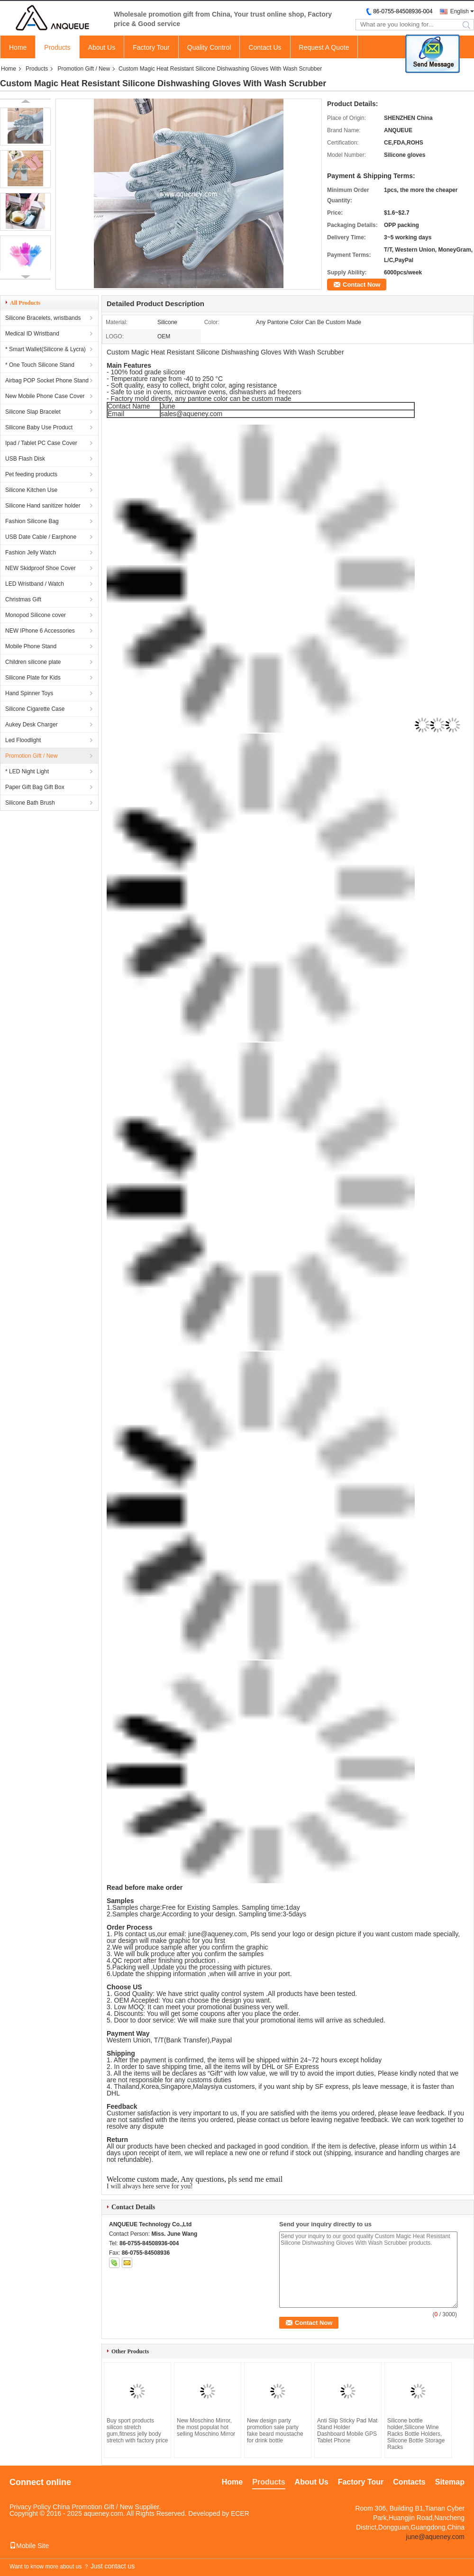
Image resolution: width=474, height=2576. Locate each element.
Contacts (409, 2482)
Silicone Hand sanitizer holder (43, 505)
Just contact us (113, 2566)
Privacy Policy (30, 2507)
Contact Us (264, 47)
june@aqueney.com (217, 1934)
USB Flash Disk (25, 458)
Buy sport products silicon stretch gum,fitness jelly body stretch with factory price (137, 2430)
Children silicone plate (33, 662)
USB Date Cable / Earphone (40, 537)
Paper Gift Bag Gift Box (34, 787)
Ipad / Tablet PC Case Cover (41, 443)
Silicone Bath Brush (30, 802)
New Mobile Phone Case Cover (44, 396)
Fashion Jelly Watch (30, 552)
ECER (240, 2513)
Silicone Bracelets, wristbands (43, 318)
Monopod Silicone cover (35, 615)
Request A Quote (324, 47)
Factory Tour (151, 47)
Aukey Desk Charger (31, 724)
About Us (102, 47)
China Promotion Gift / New (93, 2507)
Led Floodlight (23, 740)
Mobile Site (29, 2545)
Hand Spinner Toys (29, 693)
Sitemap (450, 2482)
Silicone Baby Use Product (39, 427)
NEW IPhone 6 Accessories (40, 630)
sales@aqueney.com (191, 413)
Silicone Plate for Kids (33, 677)
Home (18, 47)
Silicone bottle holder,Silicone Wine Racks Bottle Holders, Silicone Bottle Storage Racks (416, 2433)
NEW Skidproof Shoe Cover (40, 568)
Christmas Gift (23, 599)
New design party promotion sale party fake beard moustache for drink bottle (275, 2430)
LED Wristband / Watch (34, 584)
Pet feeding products (31, 474)
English (459, 11)
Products (57, 47)
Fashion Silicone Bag (32, 521)
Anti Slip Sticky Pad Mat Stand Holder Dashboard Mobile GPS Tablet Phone (347, 2430)
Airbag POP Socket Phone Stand (47, 380)
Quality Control (209, 47)
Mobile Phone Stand (30, 646)
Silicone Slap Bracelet (33, 411)
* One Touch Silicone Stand (39, 365)
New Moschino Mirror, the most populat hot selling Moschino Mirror (206, 2427)
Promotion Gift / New (83, 68)
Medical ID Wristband (32, 333)
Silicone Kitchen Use (31, 490)
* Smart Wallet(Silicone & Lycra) (45, 349)
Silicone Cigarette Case (34, 709)
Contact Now (361, 284)
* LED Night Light (27, 771)
